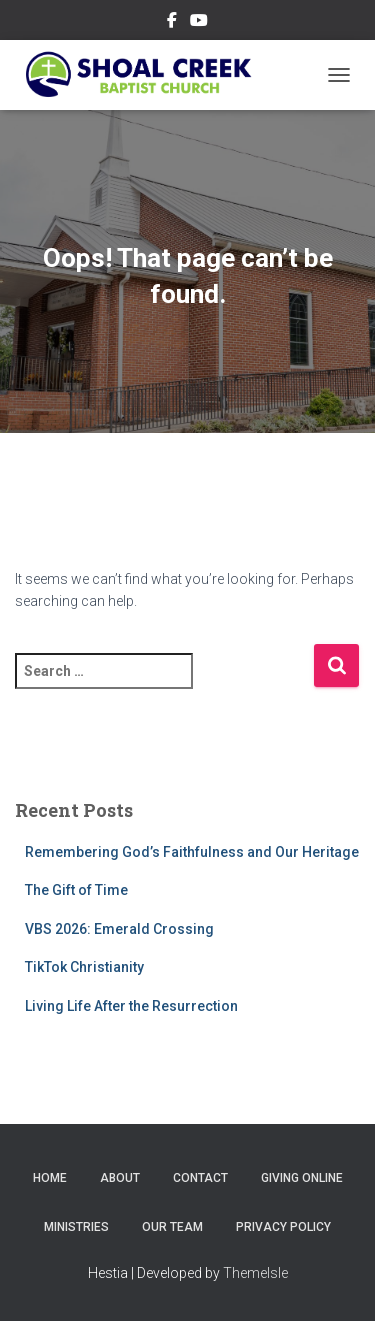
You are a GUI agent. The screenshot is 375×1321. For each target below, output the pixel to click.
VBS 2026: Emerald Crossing (119, 929)
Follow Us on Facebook (172, 23)
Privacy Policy (283, 1227)
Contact (200, 1178)
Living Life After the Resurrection (131, 1006)
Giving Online (302, 1178)
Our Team (172, 1227)
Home (50, 1178)
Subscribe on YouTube (199, 23)
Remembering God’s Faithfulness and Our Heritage (192, 852)
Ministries (76, 1227)
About (120, 1178)
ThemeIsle (255, 1273)
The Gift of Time (76, 890)
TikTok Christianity (84, 967)
